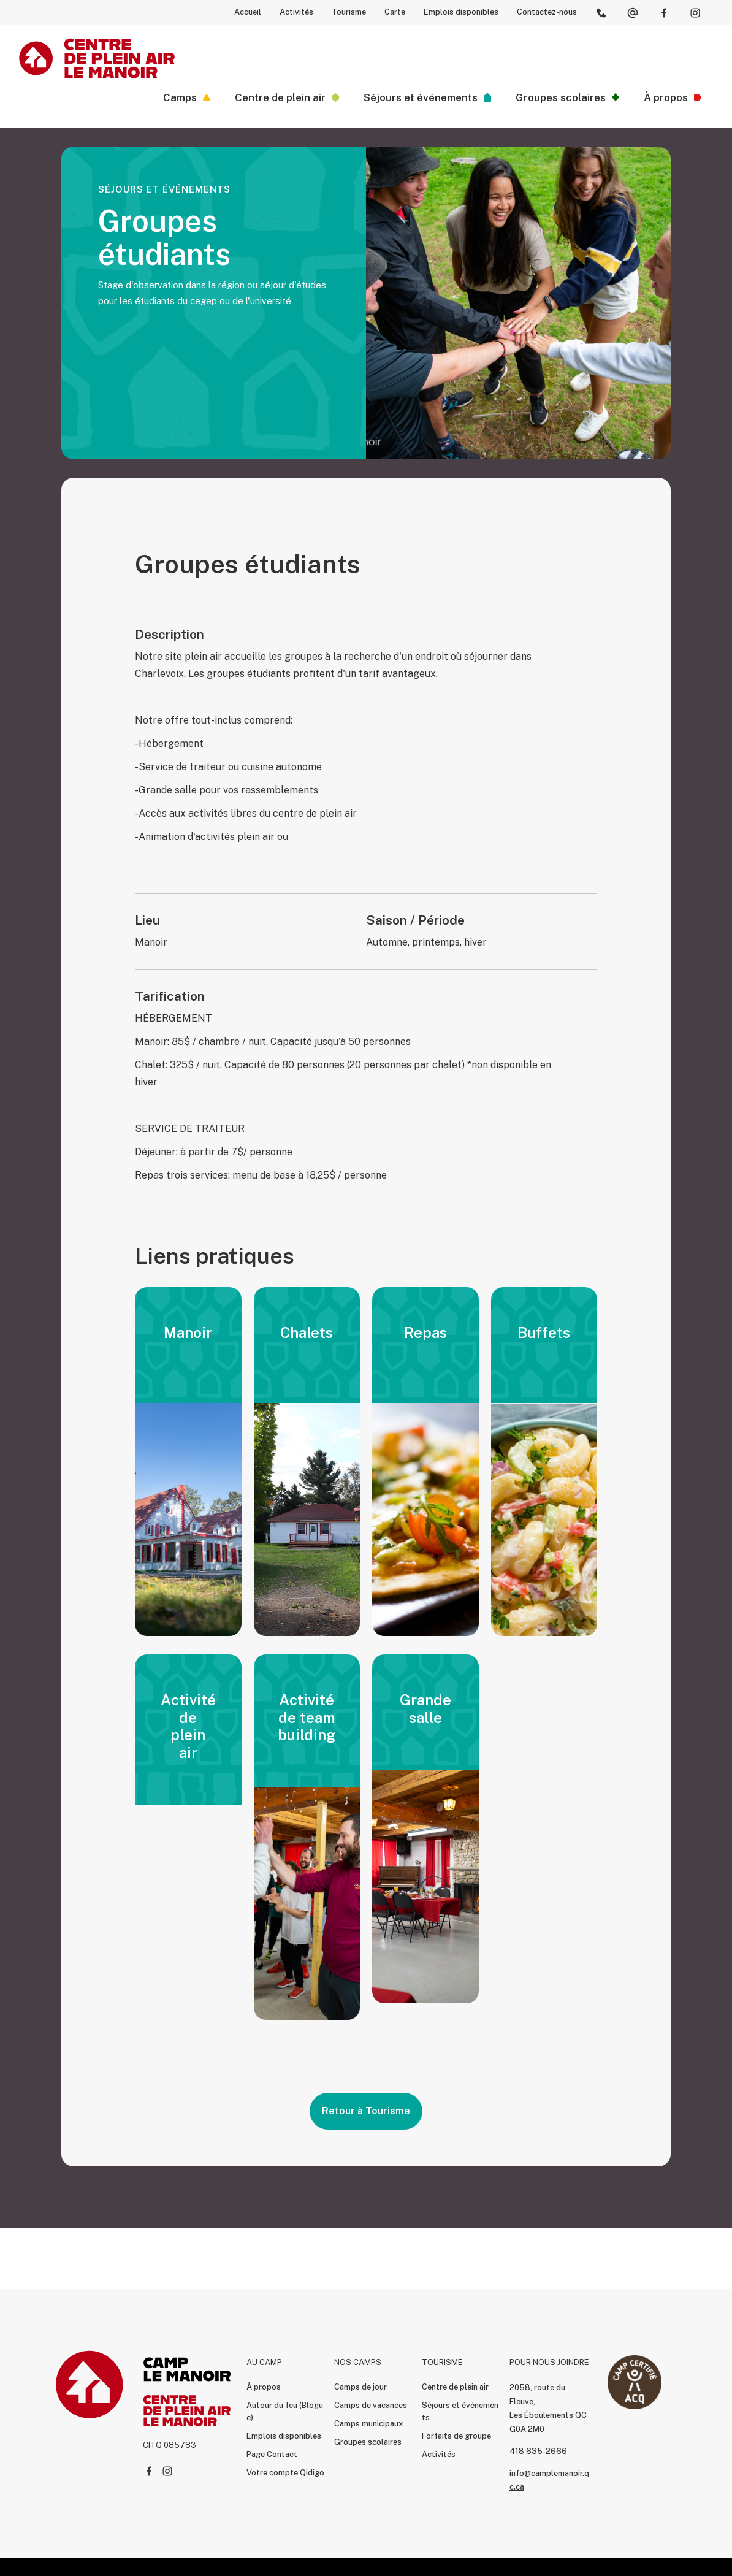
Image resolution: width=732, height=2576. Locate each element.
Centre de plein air (455, 2386)
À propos (263, 2386)
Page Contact (271, 2454)
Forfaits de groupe (456, 2435)
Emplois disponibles (461, 12)
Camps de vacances (370, 2405)
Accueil (247, 12)
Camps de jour (360, 2386)
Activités (296, 12)
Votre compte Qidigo (285, 2472)
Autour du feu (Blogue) (284, 2411)
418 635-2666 (538, 2451)
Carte (394, 12)
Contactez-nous (547, 12)
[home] (96, 58)
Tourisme (349, 12)
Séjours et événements (460, 2411)
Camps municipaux (368, 2423)
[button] (187, 97)
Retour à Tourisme (366, 2111)
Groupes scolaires (368, 2442)
